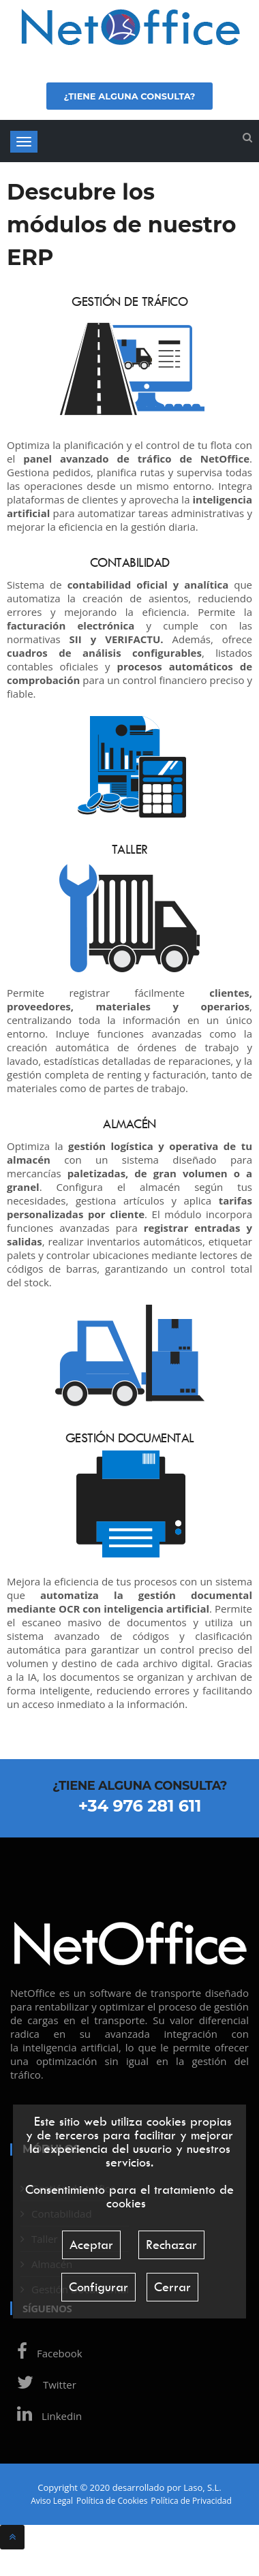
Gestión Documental (129, 1438)
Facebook (46, 2353)
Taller (130, 849)
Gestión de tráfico (129, 301)
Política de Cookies (111, 2501)
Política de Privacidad (191, 2501)
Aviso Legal (52, 2501)
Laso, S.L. (202, 2487)
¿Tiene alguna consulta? (129, 96)
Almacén (129, 1124)
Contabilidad (130, 562)
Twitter (43, 2384)
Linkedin (46, 2416)
